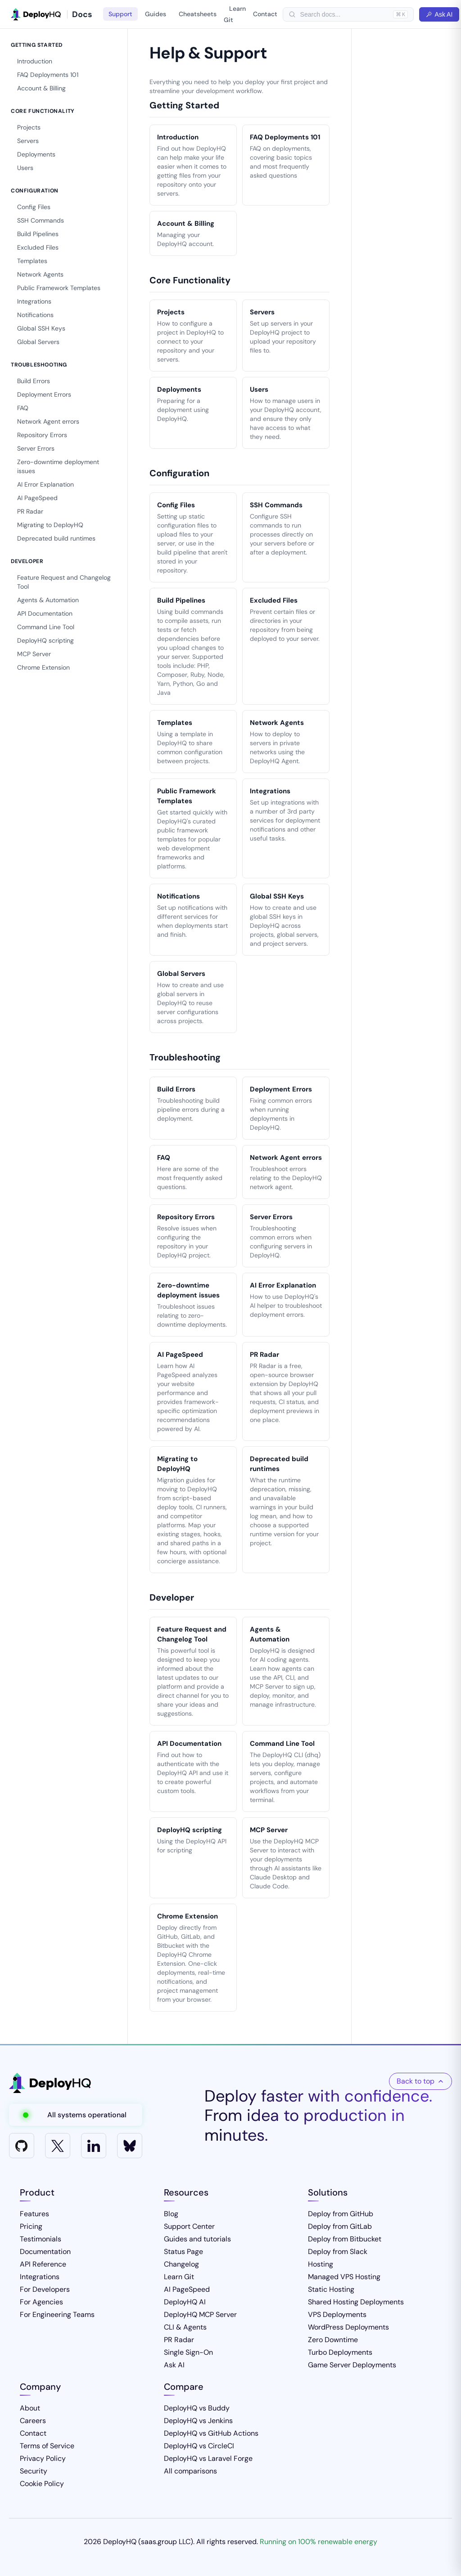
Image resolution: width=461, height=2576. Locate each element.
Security (33, 2471)
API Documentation (44, 613)
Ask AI (439, 14)
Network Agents (40, 274)
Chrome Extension (43, 667)
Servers (28, 141)
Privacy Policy (43, 2458)
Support (120, 14)
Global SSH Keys (41, 328)
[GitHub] (21, 2145)
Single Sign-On (188, 2352)
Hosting (320, 2264)
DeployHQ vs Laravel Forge (208, 2458)
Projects (29, 127)
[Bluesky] (129, 2145)
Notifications (35, 315)
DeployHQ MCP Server (200, 2314)
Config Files (33, 207)
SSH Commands (40, 220)
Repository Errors (42, 435)
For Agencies (41, 2302)
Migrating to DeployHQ (50, 525)
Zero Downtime (333, 2339)
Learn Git (235, 14)
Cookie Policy (42, 2483)
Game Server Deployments (352, 2365)
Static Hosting (331, 2289)
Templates (32, 261)
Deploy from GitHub (340, 2213)
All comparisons (190, 2471)
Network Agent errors (48, 421)
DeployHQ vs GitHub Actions (211, 2433)
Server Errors (35, 448)
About (30, 2408)
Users (25, 168)
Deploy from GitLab (340, 2226)
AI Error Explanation (45, 484)
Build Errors (33, 381)
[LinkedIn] (93, 2145)
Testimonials (40, 2239)
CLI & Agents (185, 2327)
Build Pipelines (38, 234)
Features (34, 2213)
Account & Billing (41, 88)
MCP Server (34, 654)
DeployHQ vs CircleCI (199, 2446)
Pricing (31, 2226)
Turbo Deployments (340, 2352)
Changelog (181, 2264)
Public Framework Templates (58, 288)
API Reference (43, 2264)
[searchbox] (344, 14)
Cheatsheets (198, 14)
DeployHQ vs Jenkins (198, 2420)
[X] (57, 2145)
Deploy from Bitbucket (344, 2239)
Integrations (34, 301)
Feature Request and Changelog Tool (64, 581)
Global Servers (38, 342)
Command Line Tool (45, 627)
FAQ (22, 408)
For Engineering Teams (57, 2314)
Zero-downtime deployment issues (58, 466)
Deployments (36, 154)
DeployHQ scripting (45, 640)
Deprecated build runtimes (56, 538)
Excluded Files (38, 247)
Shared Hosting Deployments (356, 2302)
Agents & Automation (48, 600)
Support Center (189, 2226)
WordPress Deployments (348, 2327)
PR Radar (30, 511)
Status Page (183, 2251)
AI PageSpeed (37, 498)
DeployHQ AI (185, 2302)
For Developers (45, 2289)
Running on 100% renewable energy (318, 2541)
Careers (33, 2420)
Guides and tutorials (197, 2239)
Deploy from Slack (337, 2251)
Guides (155, 14)
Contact (265, 14)
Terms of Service (47, 2446)
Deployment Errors (44, 394)
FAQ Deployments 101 (47, 75)
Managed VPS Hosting (344, 2276)
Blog (171, 2213)
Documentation (45, 2251)
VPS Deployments (337, 2314)
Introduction (34, 61)
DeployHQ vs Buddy (197, 2408)
